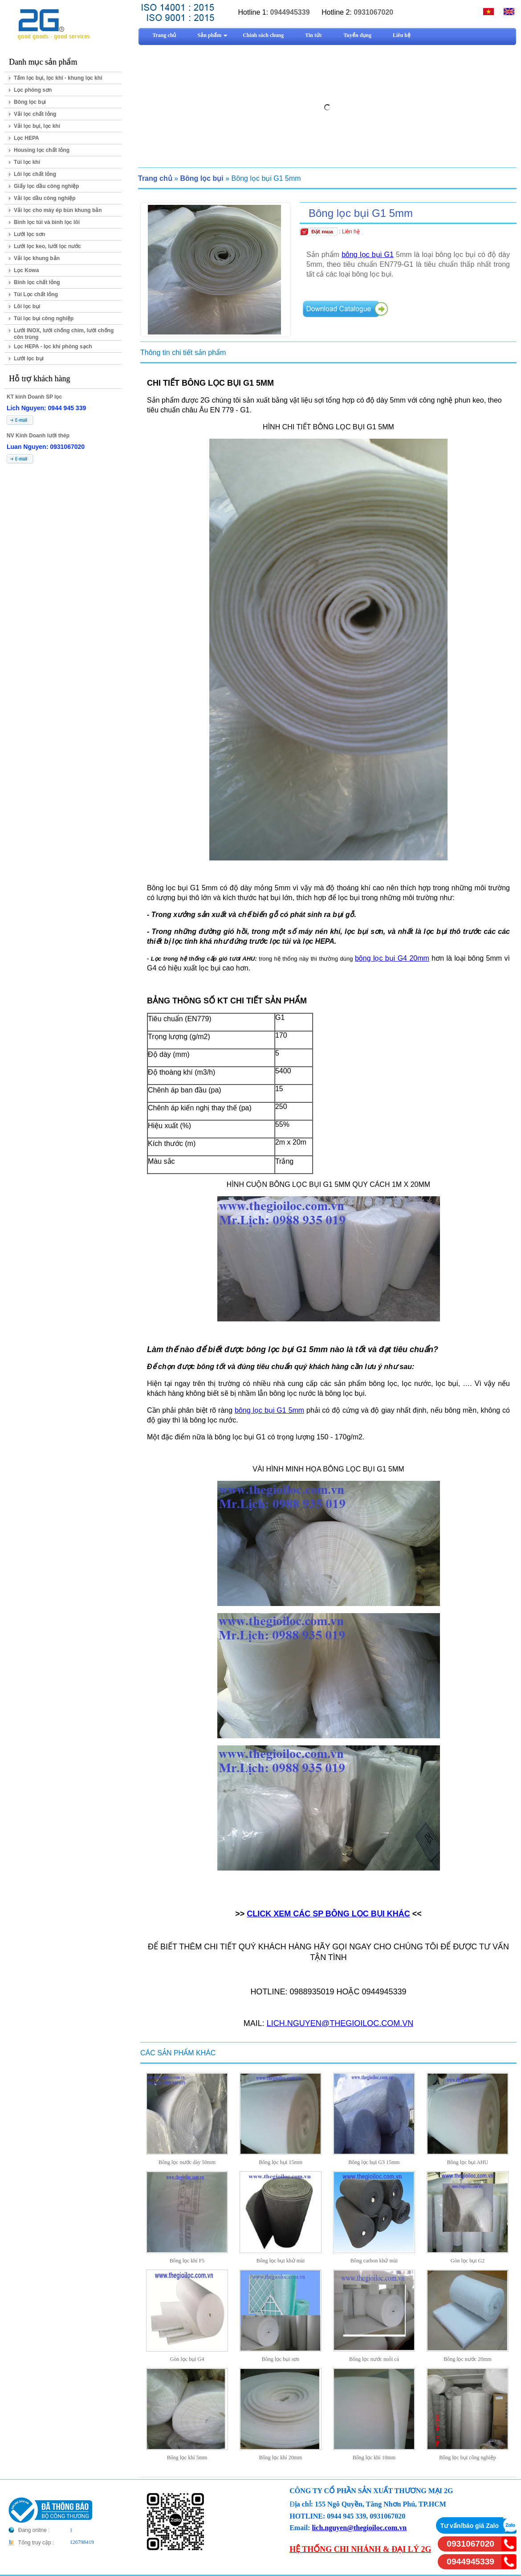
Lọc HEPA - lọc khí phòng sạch (53, 346)
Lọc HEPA (26, 138)
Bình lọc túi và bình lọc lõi (47, 222)
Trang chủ (155, 178)
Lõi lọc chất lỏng (35, 174)
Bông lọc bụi (30, 102)
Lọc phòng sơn (33, 90)
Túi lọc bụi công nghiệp (43, 318)
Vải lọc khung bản (37, 258)
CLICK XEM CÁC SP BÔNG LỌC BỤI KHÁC (328, 1913)
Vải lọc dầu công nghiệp (45, 198)
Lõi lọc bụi (27, 306)
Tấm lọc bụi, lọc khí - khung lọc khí (58, 78)
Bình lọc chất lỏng (37, 282)
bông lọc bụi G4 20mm (392, 958)
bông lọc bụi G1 (368, 254)
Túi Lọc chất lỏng (36, 294)
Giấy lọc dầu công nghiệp (46, 186)
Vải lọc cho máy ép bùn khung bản (58, 210)
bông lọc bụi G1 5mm (269, 1410)
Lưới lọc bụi (29, 358)
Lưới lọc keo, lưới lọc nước (47, 246)
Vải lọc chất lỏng (35, 114)
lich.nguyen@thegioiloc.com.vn (359, 2527)
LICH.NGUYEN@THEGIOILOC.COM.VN (340, 2023)
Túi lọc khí (27, 162)
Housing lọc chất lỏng (41, 150)
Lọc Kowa (26, 270)
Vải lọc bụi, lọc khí (37, 126)
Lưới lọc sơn (29, 234)
